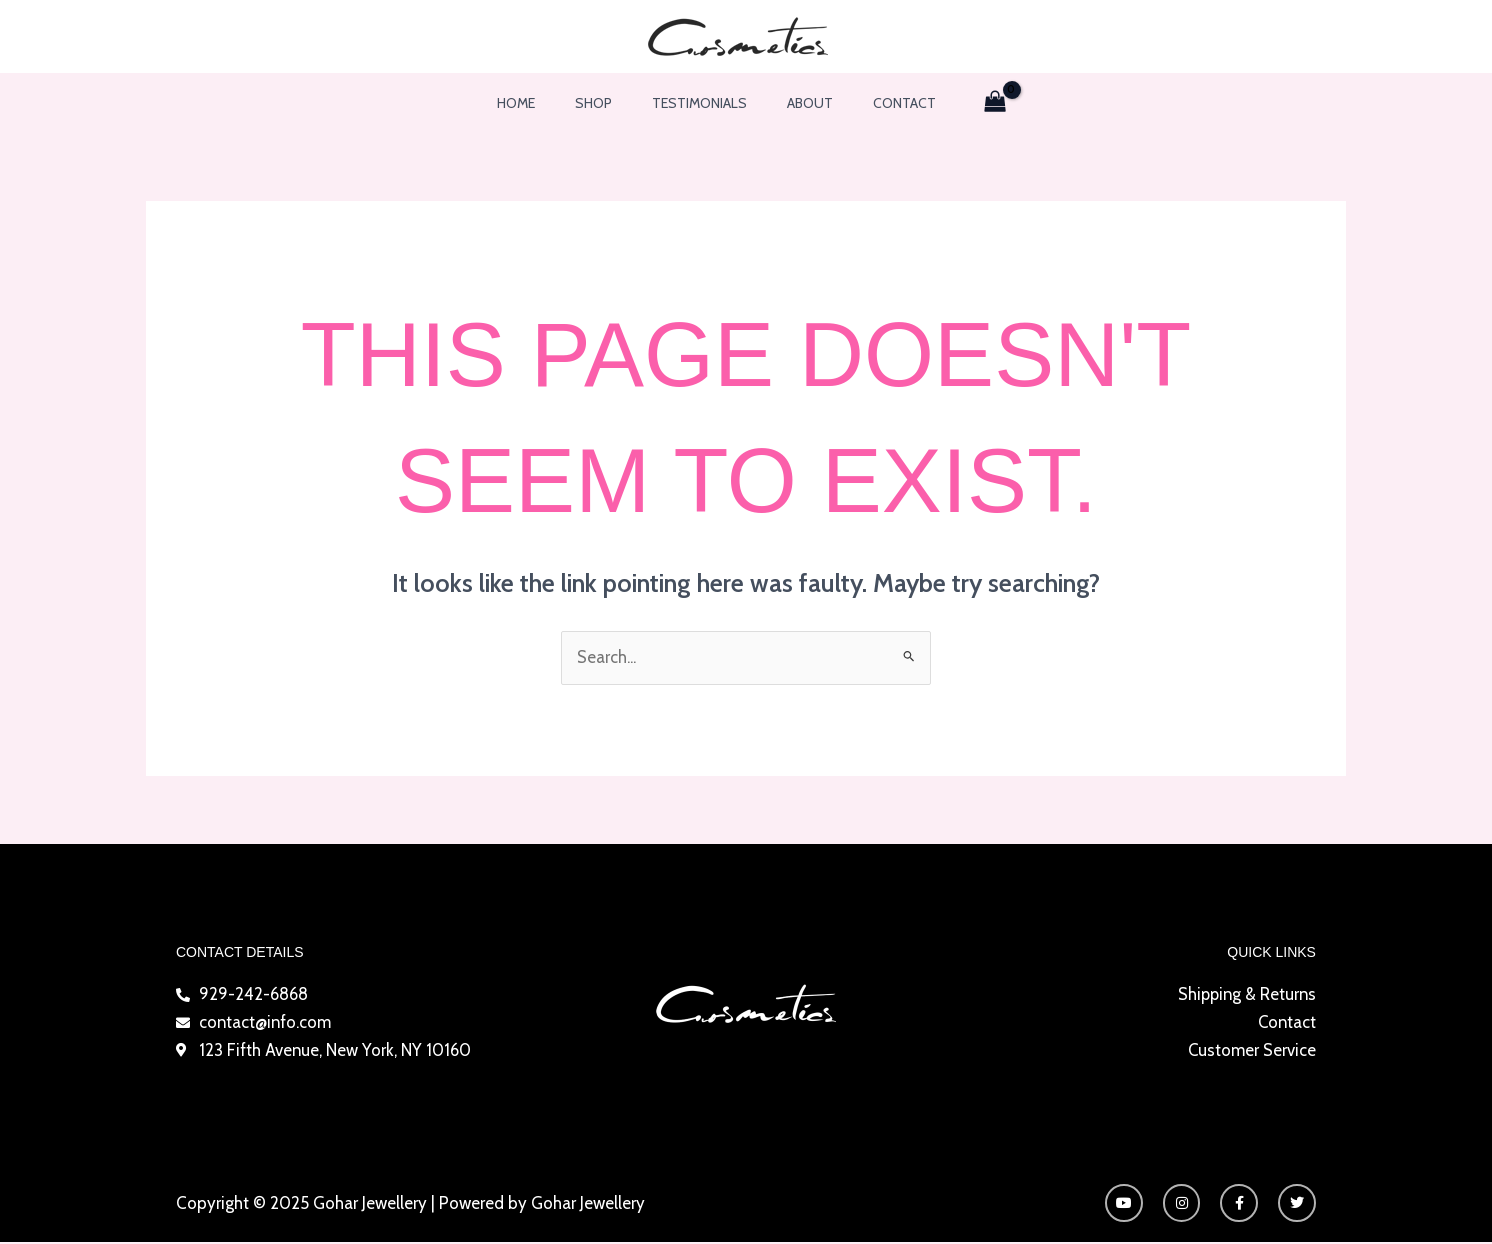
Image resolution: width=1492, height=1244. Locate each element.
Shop (605, 103)
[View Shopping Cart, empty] (966, 103)
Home (540, 103)
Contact (880, 103)
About (798, 103)
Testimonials (699, 103)
